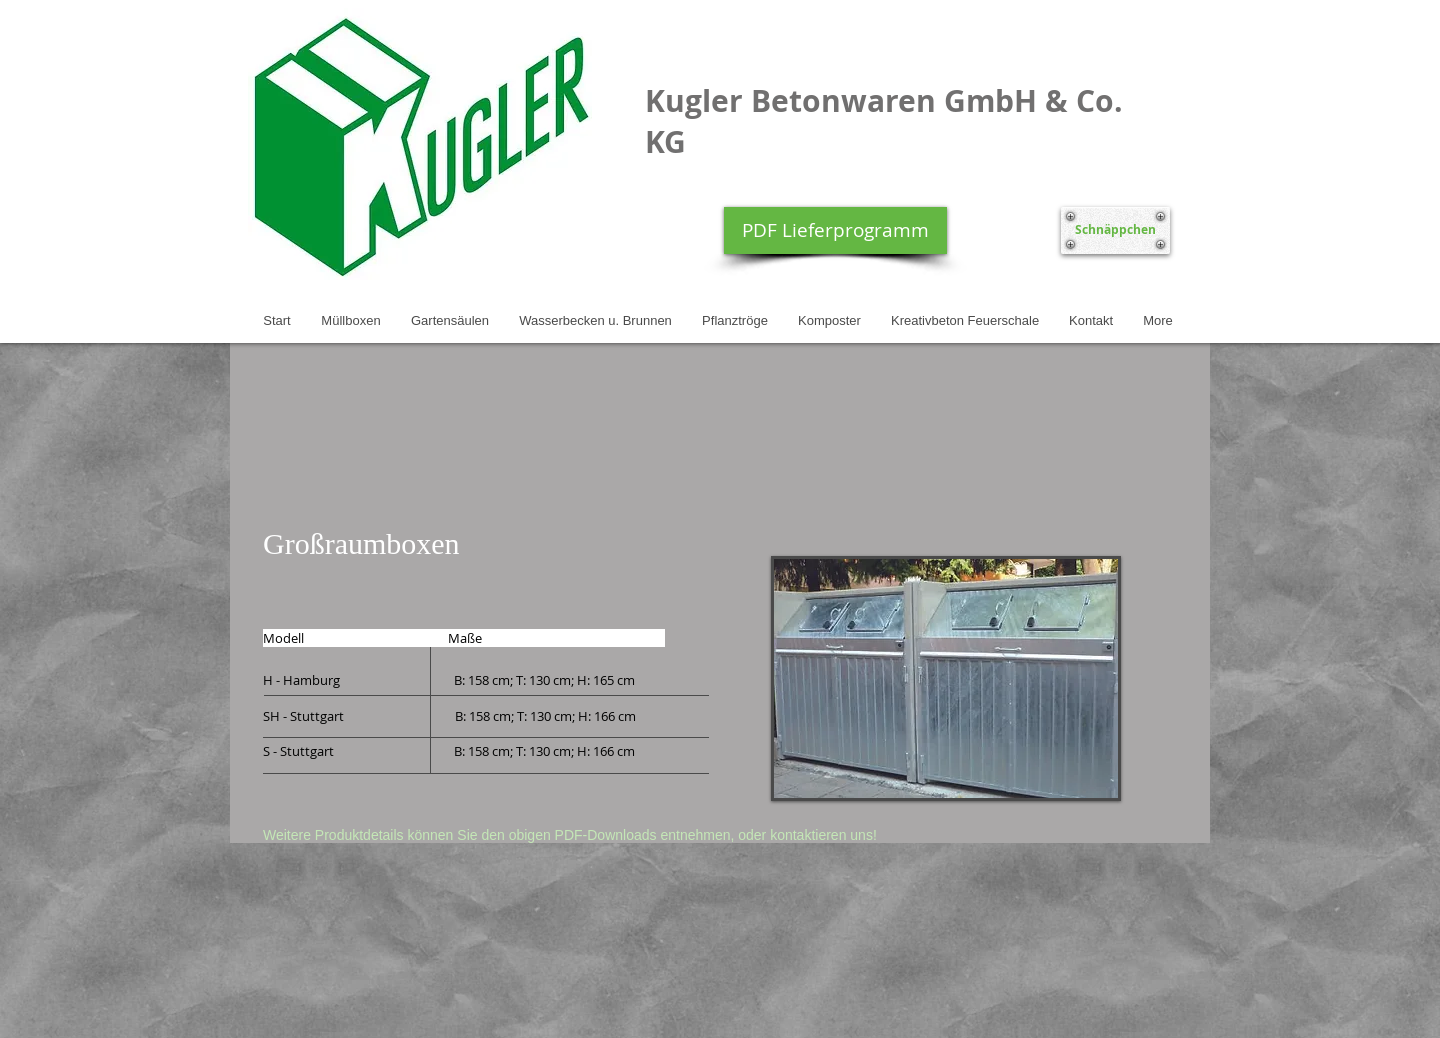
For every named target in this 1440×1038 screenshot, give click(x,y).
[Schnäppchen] (1115, 230)
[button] (946, 678)
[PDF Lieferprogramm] (835, 230)
